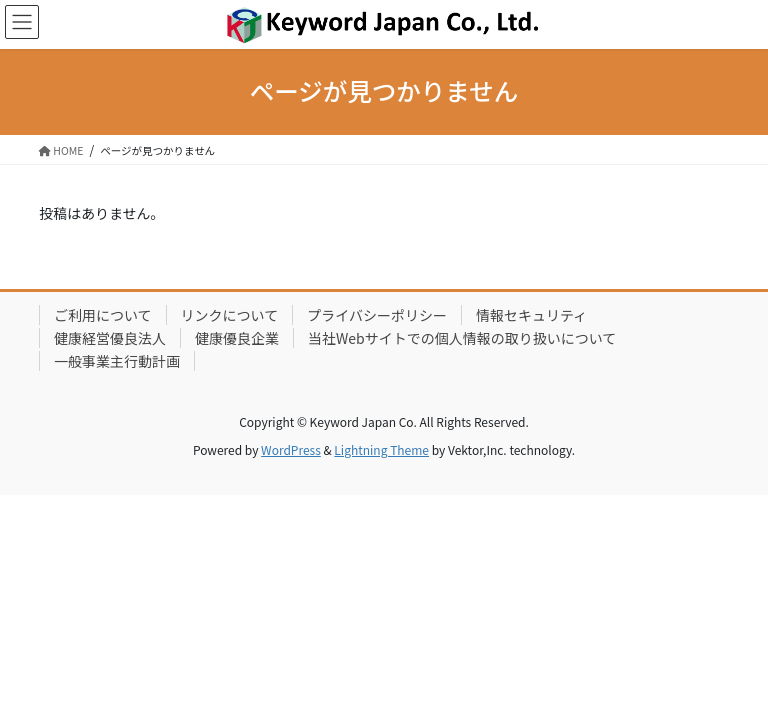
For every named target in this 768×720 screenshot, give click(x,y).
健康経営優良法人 (110, 338)
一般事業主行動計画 (117, 361)
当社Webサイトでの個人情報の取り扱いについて (462, 338)
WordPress (291, 449)
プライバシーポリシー (377, 315)
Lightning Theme (381, 449)
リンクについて (230, 315)
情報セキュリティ (531, 315)
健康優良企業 (237, 338)
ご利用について (103, 315)
